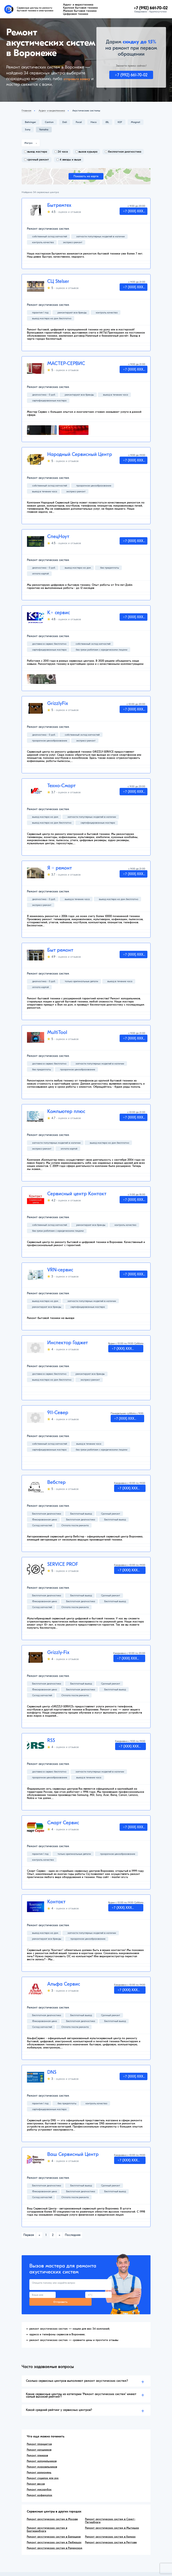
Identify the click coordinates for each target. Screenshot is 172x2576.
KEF (28, 130)
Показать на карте (86, 178)
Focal (91, 122)
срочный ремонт (38, 161)
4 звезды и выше (70, 161)
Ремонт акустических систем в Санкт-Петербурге (110, 2487)
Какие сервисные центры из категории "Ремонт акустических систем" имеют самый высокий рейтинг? (81, 2395)
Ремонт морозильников (81, 2449)
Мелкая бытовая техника (80, 10)
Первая (28, 2243)
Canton (55, 122)
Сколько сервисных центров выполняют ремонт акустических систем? (77, 2381)
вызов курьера (88, 153)
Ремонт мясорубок (117, 2455)
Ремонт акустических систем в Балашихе (54, 2502)
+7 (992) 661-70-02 (151, 8)
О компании (145, 2556)
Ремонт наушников (78, 2444)
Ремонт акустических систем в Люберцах (54, 2508)
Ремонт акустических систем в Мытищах (112, 2493)
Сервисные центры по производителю (90, 2556)
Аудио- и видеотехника (78, 4)
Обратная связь (148, 2550)
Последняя (72, 2243)
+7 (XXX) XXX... (127, 209)
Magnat (47, 130)
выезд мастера (37, 153)
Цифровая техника (75, 13)
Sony (67, 130)
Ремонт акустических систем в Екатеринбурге (47, 2495)
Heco (109, 122)
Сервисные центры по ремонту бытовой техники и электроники (35, 9)
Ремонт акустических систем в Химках (110, 2502)
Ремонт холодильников (42, 2449)
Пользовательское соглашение (85, 2562)
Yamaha (86, 130)
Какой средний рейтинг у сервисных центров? (59, 2410)
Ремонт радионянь (117, 2449)
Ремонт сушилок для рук (43, 2455)
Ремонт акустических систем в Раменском (54, 2514)
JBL (126, 122)
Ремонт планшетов (39, 2444)
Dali (73, 122)
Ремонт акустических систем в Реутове (111, 2508)
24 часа (63, 153)
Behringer (32, 122)
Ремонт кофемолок (39, 2461)
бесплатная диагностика (124, 153)
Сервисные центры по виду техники (88, 2550)
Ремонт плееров (115, 2444)
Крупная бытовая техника (80, 7)
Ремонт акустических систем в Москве (52, 2485)
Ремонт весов (75, 2455)
